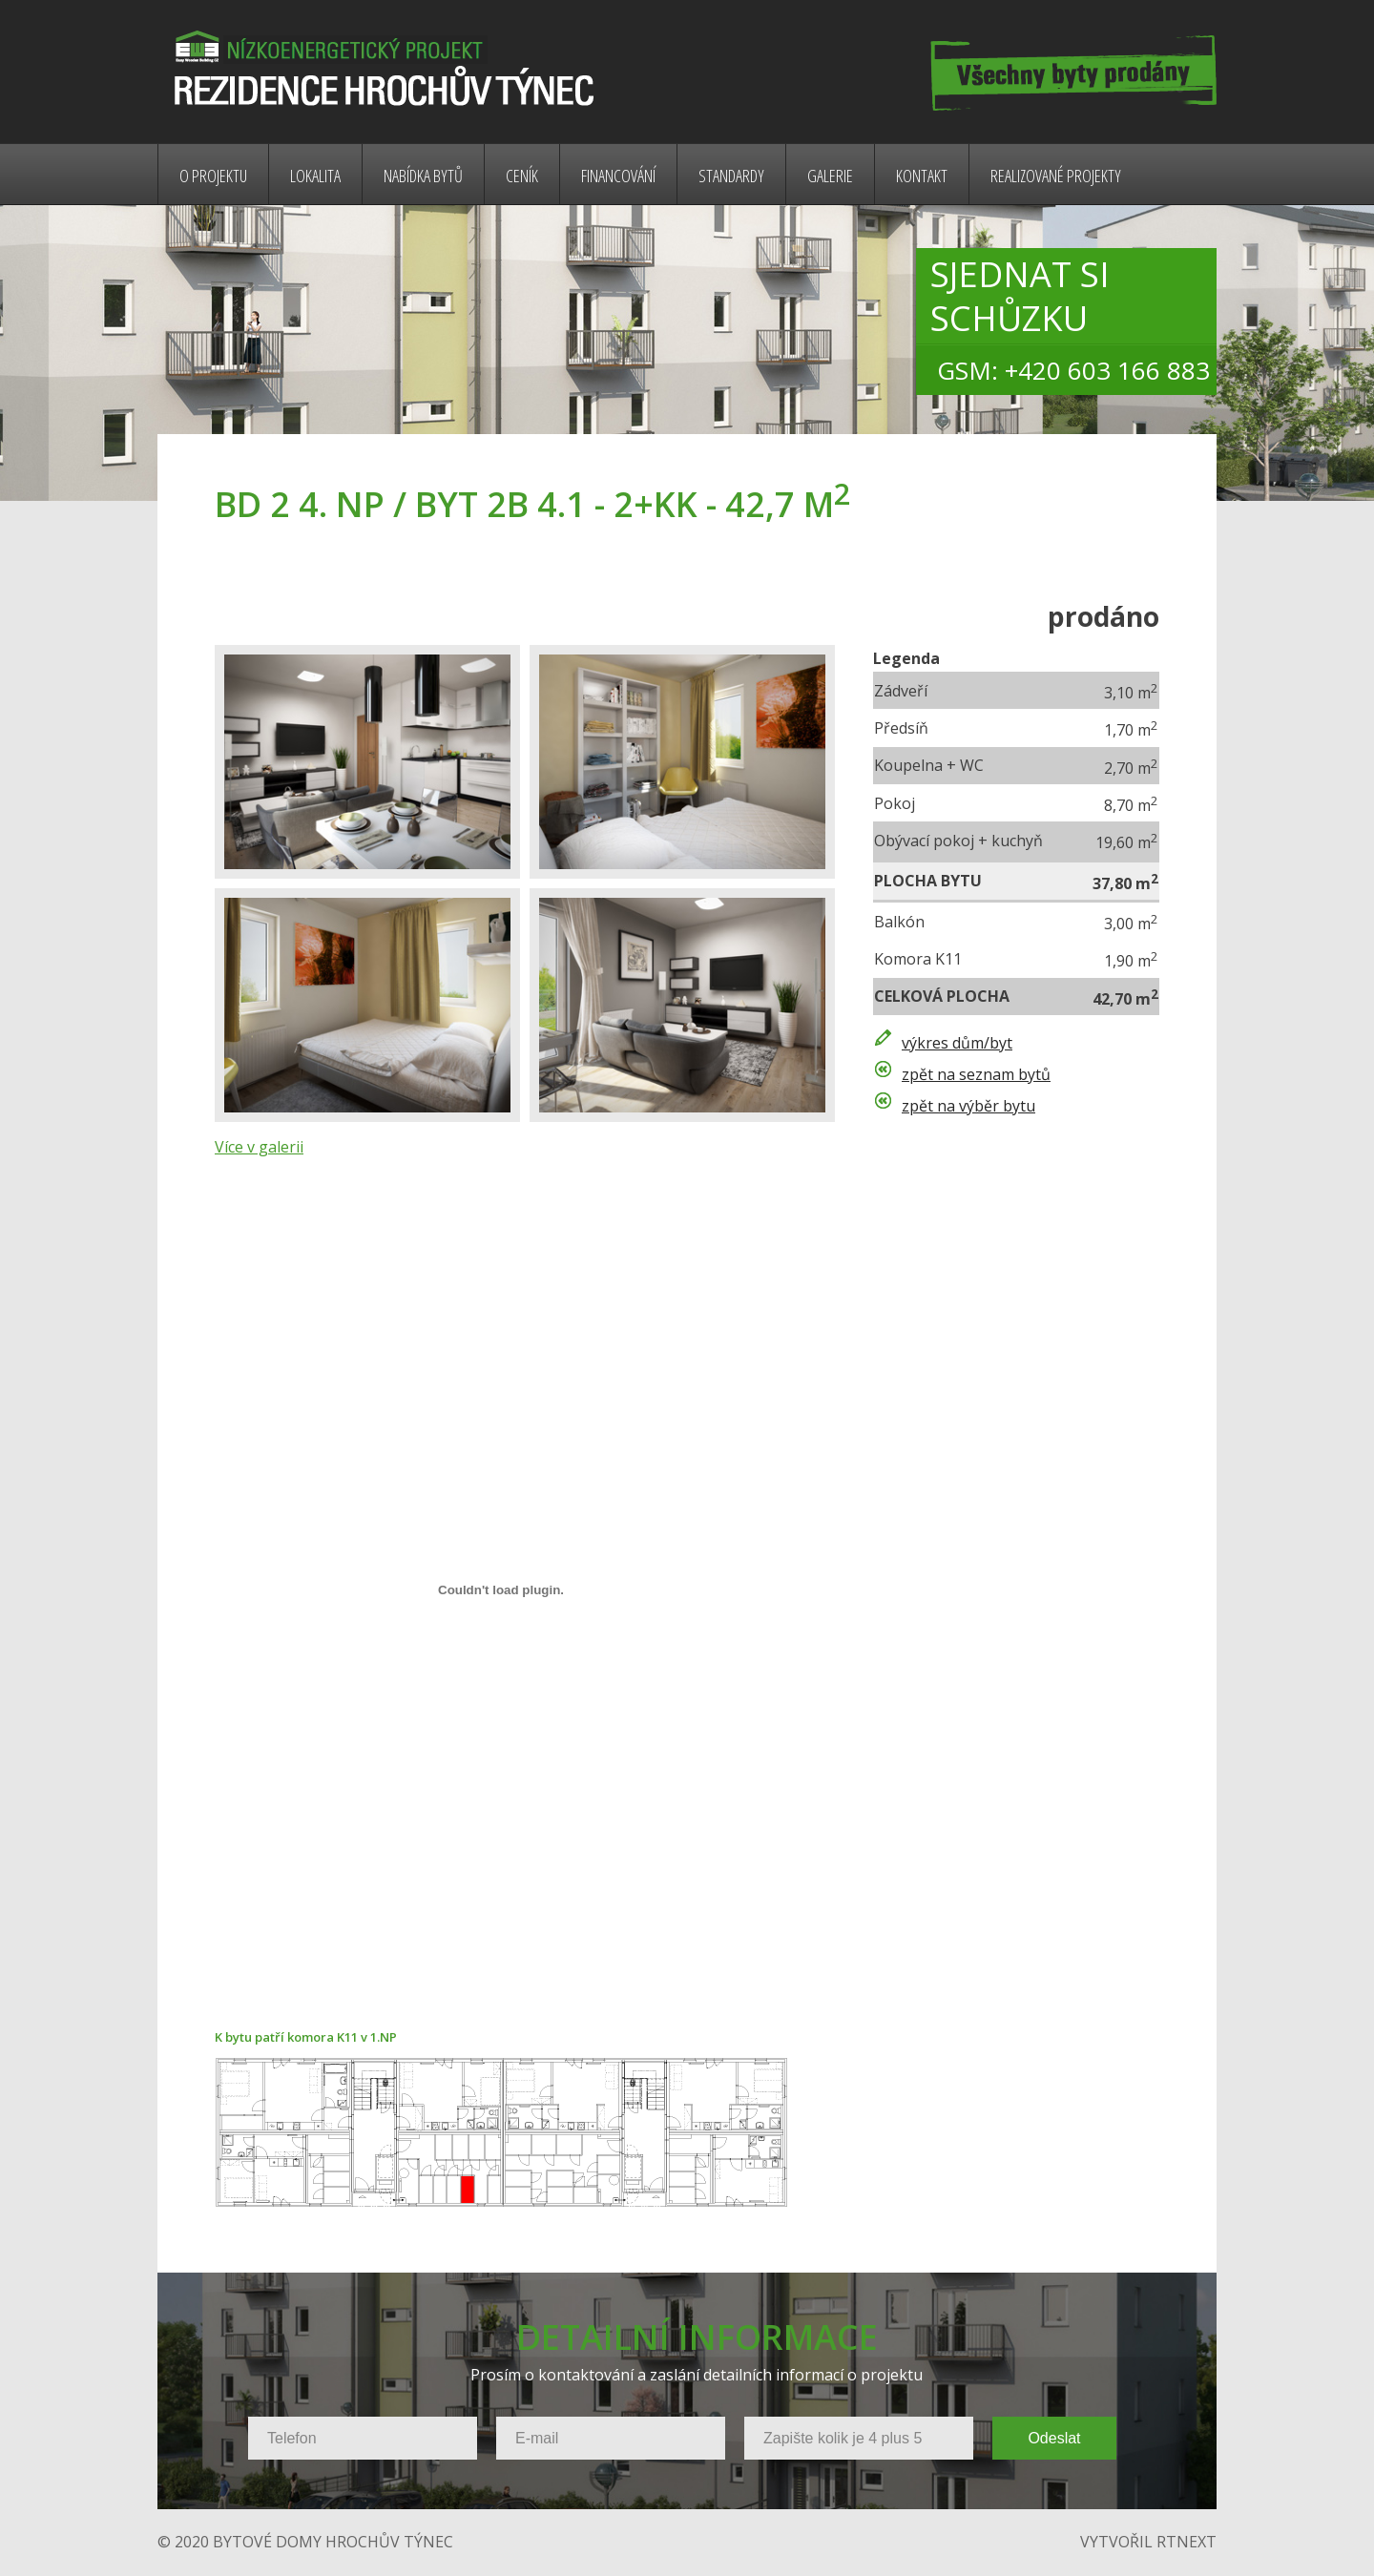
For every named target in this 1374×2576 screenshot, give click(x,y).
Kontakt (921, 175)
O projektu (213, 175)
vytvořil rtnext (1148, 2541)
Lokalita (315, 175)
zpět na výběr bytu (968, 1105)
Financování (618, 175)
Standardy (731, 175)
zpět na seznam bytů (976, 1074)
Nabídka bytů (423, 175)
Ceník (522, 175)
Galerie (830, 175)
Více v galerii (259, 1146)
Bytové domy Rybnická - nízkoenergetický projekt (380, 71)
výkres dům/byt (957, 1042)
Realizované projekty (1055, 175)
